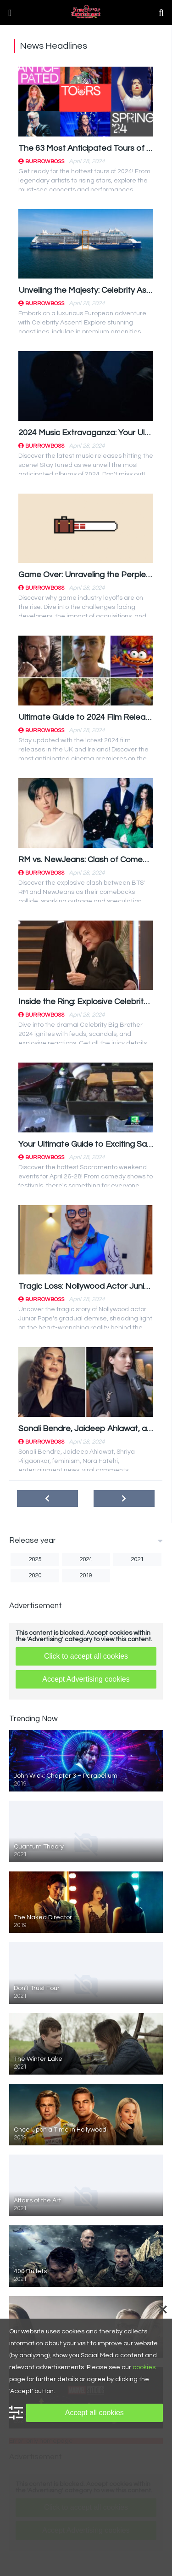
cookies (144, 2367)
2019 (85, 1575)
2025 (34, 1559)
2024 (85, 1559)
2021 (137, 1559)
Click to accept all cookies (86, 1656)
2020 (34, 1575)
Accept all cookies (94, 2413)
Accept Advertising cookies (85, 1679)
